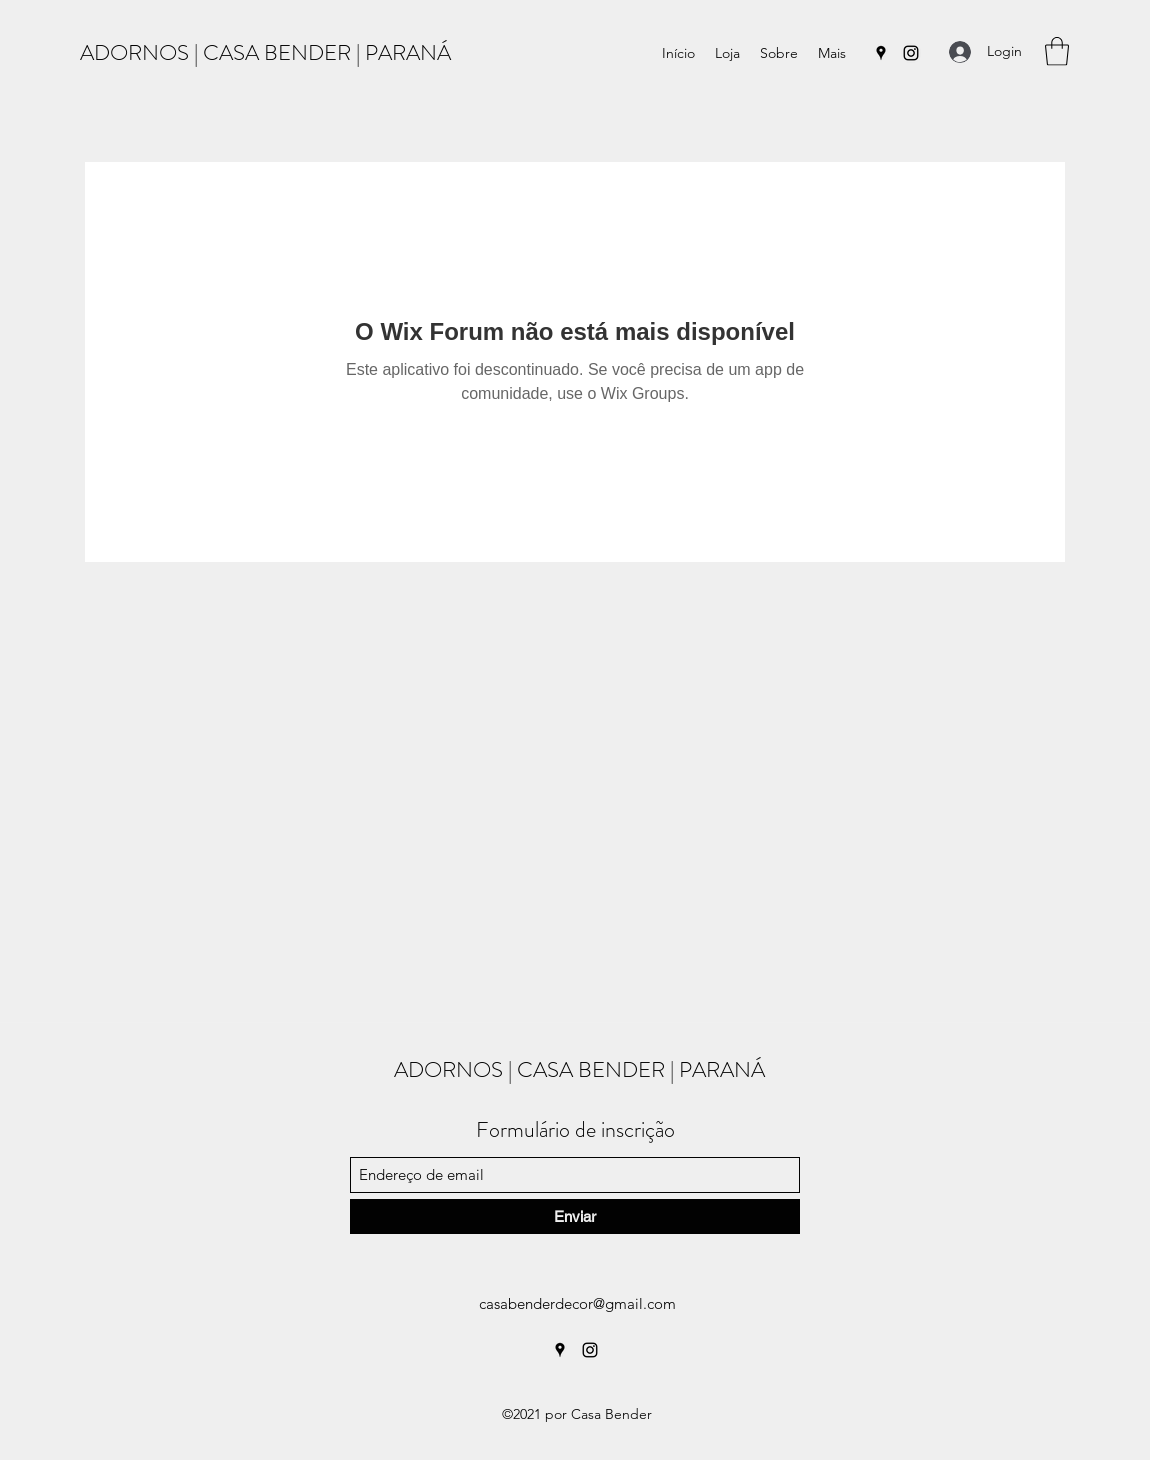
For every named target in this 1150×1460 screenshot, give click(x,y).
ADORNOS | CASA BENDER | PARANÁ (265, 52)
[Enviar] (575, 1216)
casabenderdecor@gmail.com (577, 1303)
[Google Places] (881, 53)
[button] (1057, 51)
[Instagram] (911, 53)
